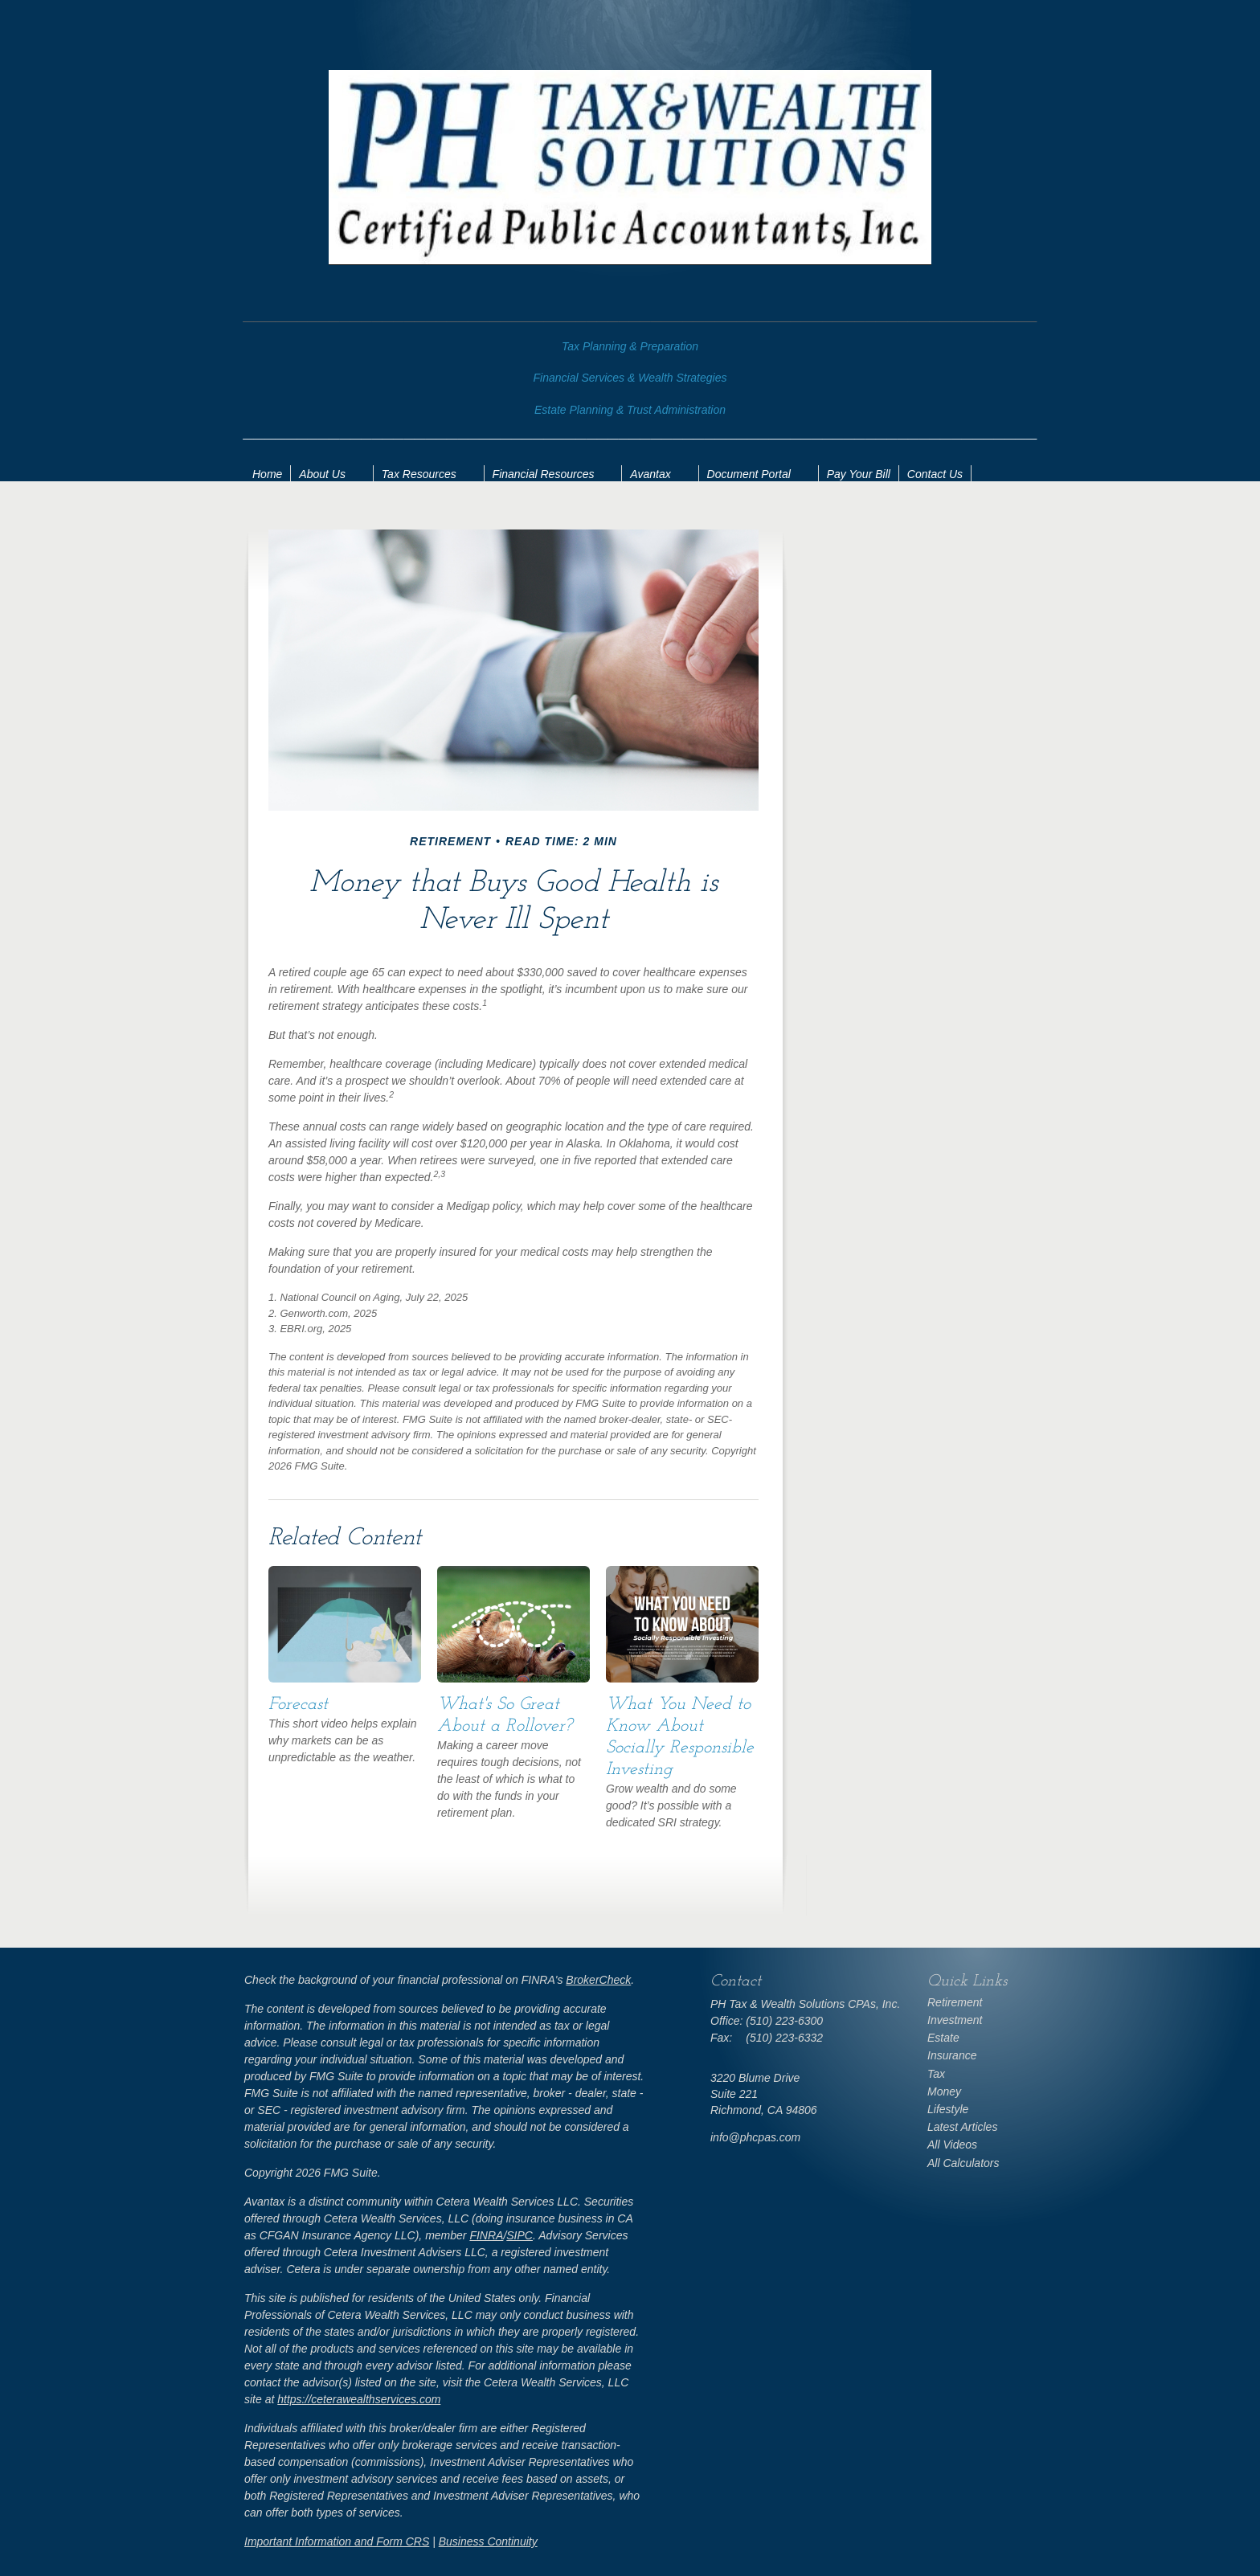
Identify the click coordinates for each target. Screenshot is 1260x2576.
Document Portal (749, 474)
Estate (943, 2037)
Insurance (951, 2055)
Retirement (954, 2002)
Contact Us (935, 474)
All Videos (952, 2144)
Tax (936, 2073)
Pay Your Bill (858, 474)
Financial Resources (544, 474)
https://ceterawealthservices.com (358, 2399)
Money (944, 2091)
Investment (954, 2020)
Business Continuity (488, 2541)
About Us (322, 474)
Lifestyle (947, 2109)
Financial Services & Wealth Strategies (630, 377)
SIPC (519, 2235)
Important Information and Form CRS (336, 2541)
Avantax (650, 474)
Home (267, 474)
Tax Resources (419, 474)
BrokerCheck (598, 1979)
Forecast (298, 1704)
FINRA (486, 2235)
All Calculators (963, 2163)
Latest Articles (962, 2126)
